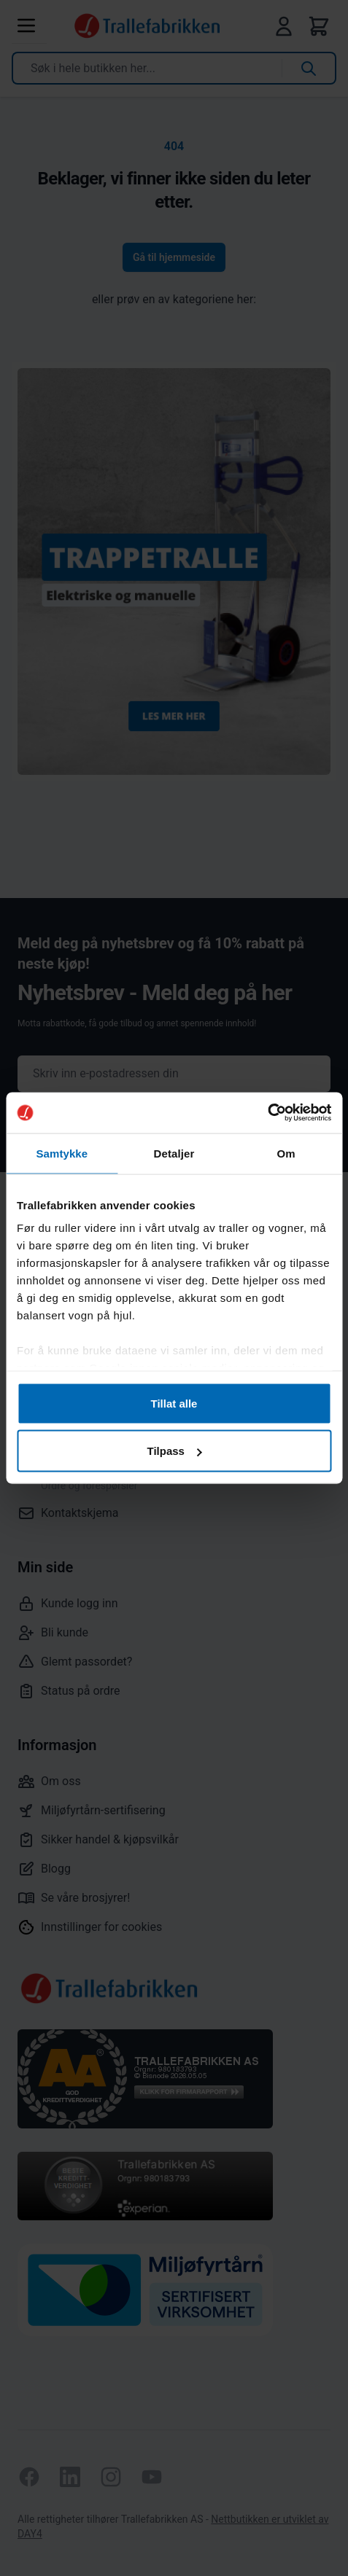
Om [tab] (286, 1153)
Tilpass (174, 1451)
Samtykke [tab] (62, 1153)
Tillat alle (174, 1403)
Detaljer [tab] (174, 1153)
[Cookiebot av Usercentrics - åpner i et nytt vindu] (267, 1113)
